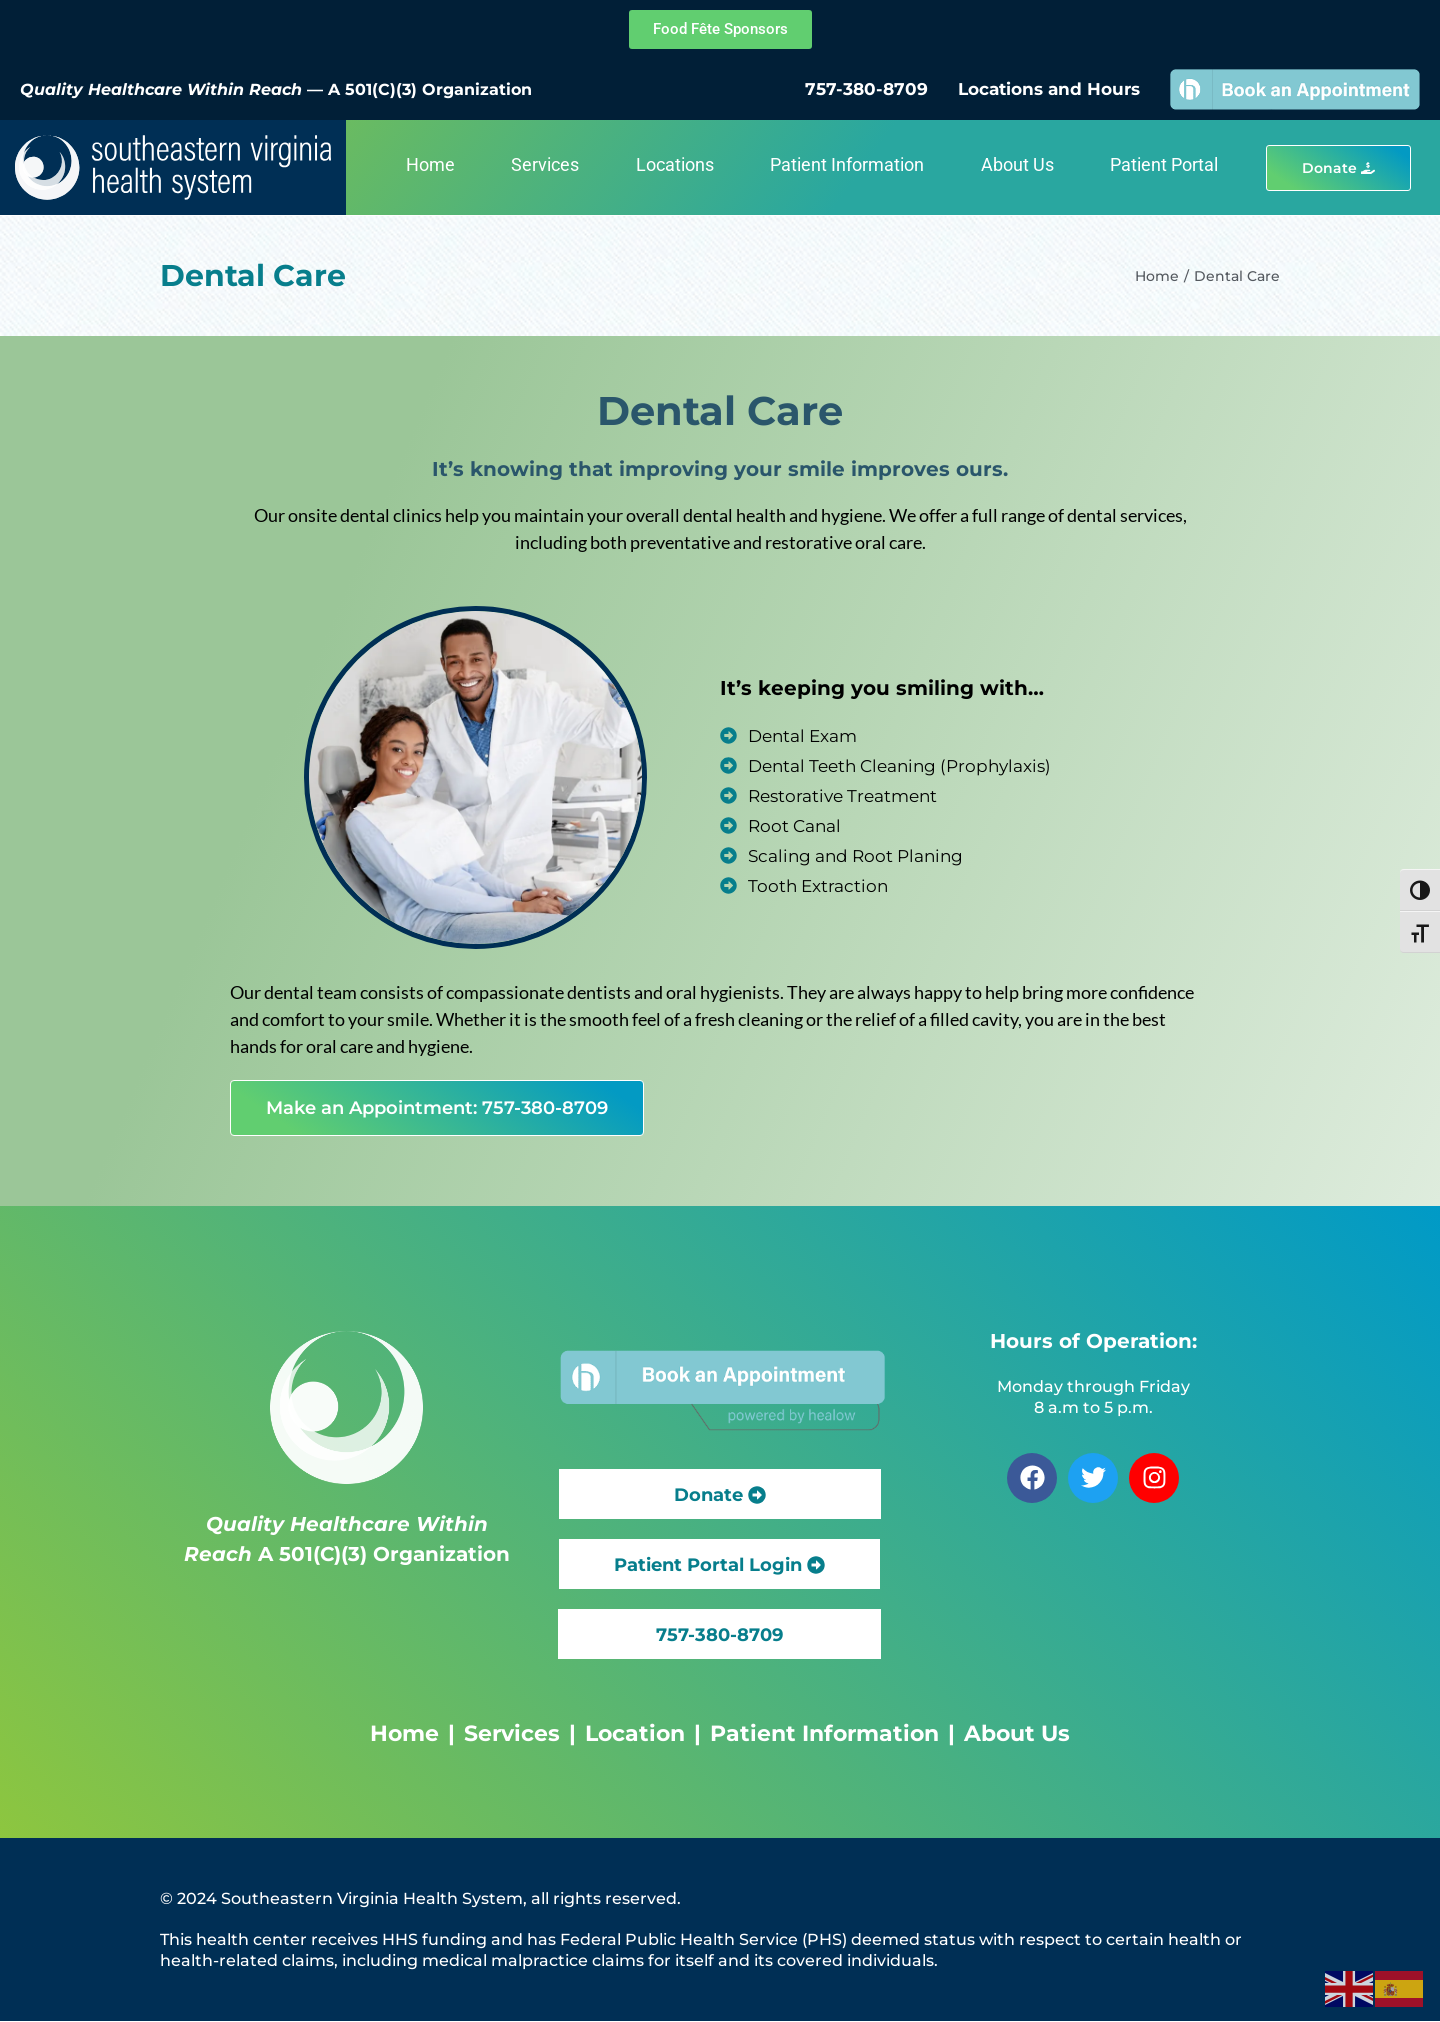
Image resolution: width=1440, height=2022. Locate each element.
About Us (1017, 164)
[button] (719, 1634)
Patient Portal (1164, 164)
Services (545, 164)
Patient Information (847, 164)
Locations (675, 164)
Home (430, 164)
